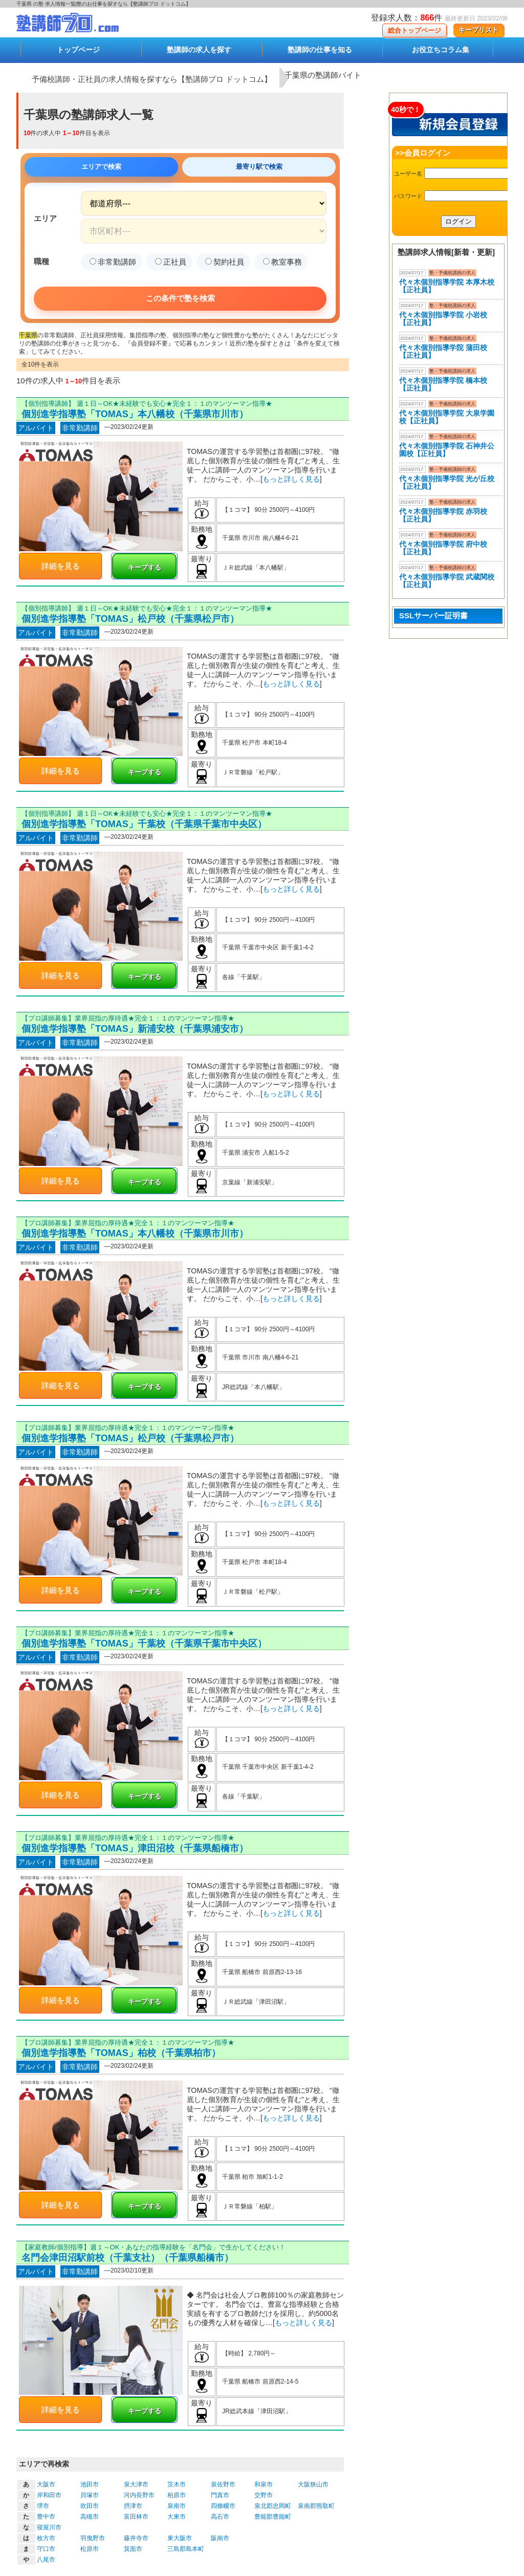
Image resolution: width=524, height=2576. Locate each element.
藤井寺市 (136, 2538)
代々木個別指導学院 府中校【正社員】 (443, 548)
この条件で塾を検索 (180, 298)
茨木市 (176, 2484)
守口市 (46, 2548)
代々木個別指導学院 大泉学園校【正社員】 (446, 417)
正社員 (170, 261)
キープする (144, 567)
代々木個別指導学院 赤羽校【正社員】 (443, 515)
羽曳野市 (92, 2538)
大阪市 (46, 2484)
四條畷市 (223, 2505)
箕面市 (133, 2548)
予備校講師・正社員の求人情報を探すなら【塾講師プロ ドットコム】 (152, 79)
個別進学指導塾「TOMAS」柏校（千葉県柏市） (121, 2053)
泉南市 (176, 2505)
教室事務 (282, 261)
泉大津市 (136, 2484)
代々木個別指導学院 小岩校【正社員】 (443, 319)
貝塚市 (89, 2495)
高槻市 (89, 2516)
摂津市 (133, 2505)
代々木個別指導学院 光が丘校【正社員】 (446, 482)
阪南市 (220, 2538)
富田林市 (136, 2516)
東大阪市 (179, 2538)
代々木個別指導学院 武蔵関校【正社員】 (446, 581)
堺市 (43, 2505)
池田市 (89, 2484)
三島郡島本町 (185, 2548)
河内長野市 (139, 2495)
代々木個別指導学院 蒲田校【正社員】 (443, 351)
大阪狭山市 (313, 2484)
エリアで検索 (101, 166)
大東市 (176, 2516)
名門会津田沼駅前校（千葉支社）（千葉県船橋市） (127, 2258)
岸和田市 (49, 2495)
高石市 (220, 2516)
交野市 (263, 2495)
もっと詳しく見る (291, 479)
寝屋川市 (49, 2527)
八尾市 (46, 2559)
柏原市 (176, 2495)
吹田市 (89, 2505)
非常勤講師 (113, 261)
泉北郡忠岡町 (272, 2505)
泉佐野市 (223, 2484)
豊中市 (46, 2516)
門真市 (220, 2495)
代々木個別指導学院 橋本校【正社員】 (443, 384)
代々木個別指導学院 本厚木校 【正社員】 (446, 286)
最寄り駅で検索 (259, 166)
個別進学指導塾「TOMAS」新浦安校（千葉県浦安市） (134, 1029)
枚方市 (46, 2538)
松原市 (89, 2548)
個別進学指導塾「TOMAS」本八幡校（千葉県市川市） (134, 414)
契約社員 (224, 261)
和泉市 (263, 2484)
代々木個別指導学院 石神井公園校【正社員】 (446, 450)
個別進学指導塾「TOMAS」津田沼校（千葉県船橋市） (134, 1848)
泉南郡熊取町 (316, 2505)
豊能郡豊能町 (272, 2516)
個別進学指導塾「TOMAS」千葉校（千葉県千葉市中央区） (144, 824)
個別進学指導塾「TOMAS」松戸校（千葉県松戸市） (130, 619)
